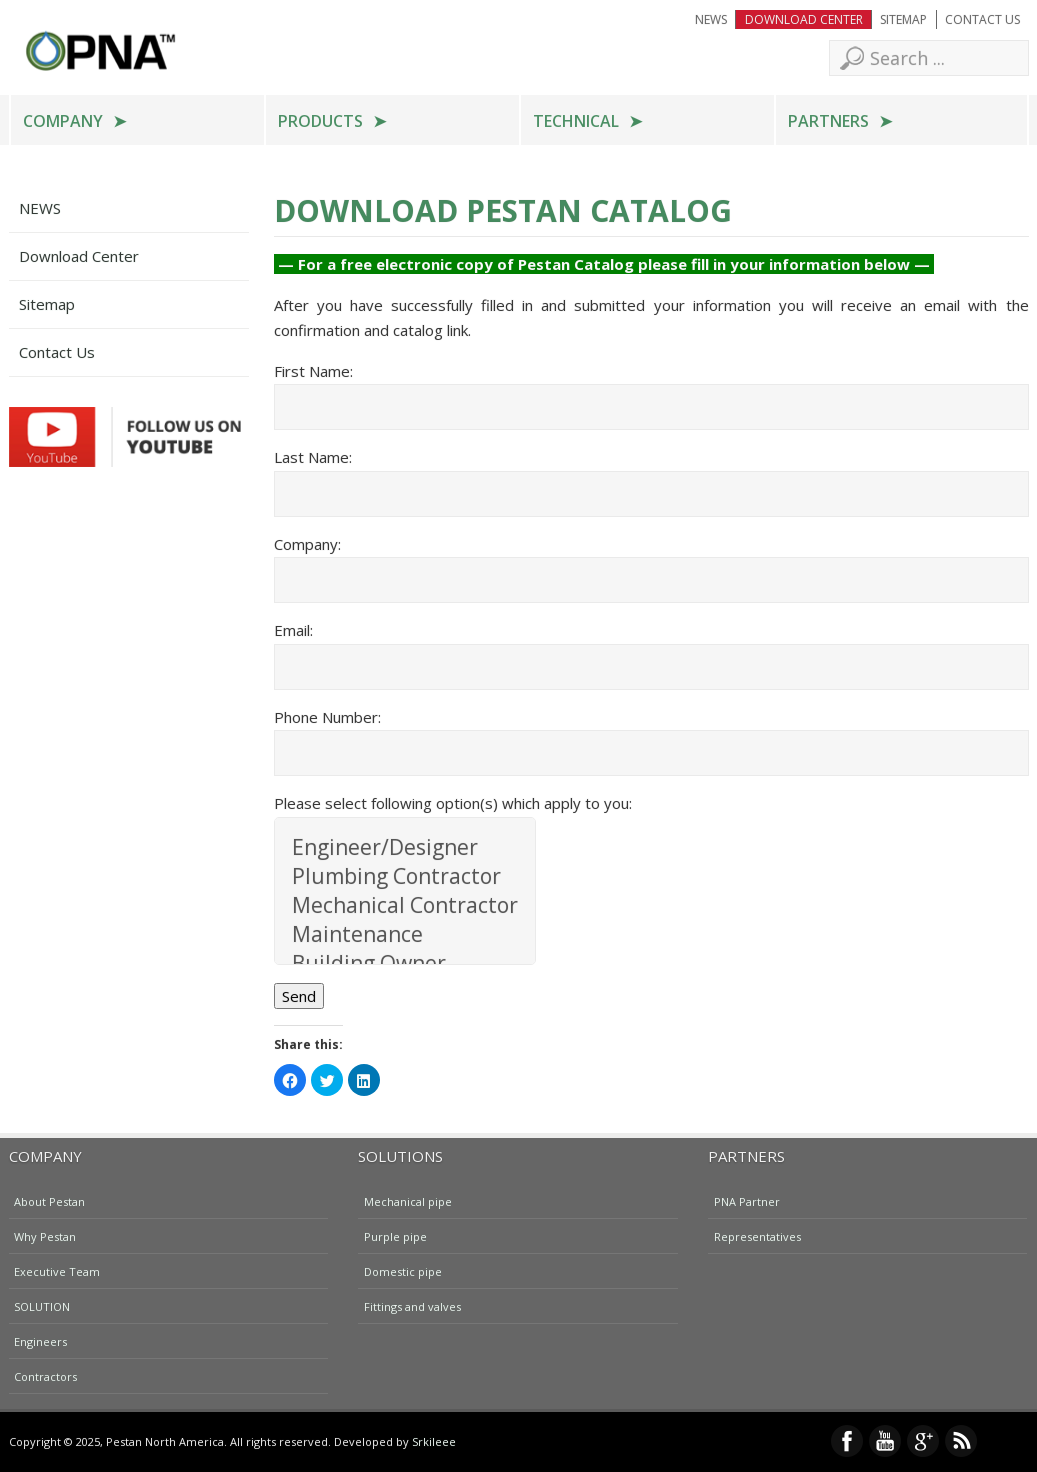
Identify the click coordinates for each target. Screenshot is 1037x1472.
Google (923, 1441)
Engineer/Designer (405, 847)
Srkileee (434, 1441)
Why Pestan (45, 1235)
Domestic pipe (403, 1270)
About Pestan (49, 1200)
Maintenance (405, 934)
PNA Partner (747, 1200)
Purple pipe (395, 1235)
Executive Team (57, 1270)
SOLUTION (42, 1305)
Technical (576, 121)
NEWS (711, 19)
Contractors (45, 1375)
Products (320, 121)
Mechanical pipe (408, 1200)
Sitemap (903, 19)
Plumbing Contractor (405, 876)
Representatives (757, 1235)
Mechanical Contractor (405, 905)
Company (63, 121)
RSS (961, 1441)
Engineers (40, 1340)
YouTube (885, 1441)
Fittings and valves (412, 1305)
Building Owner (405, 963)
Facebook (847, 1441)
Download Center (804, 19)
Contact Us (982, 19)
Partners (828, 121)
